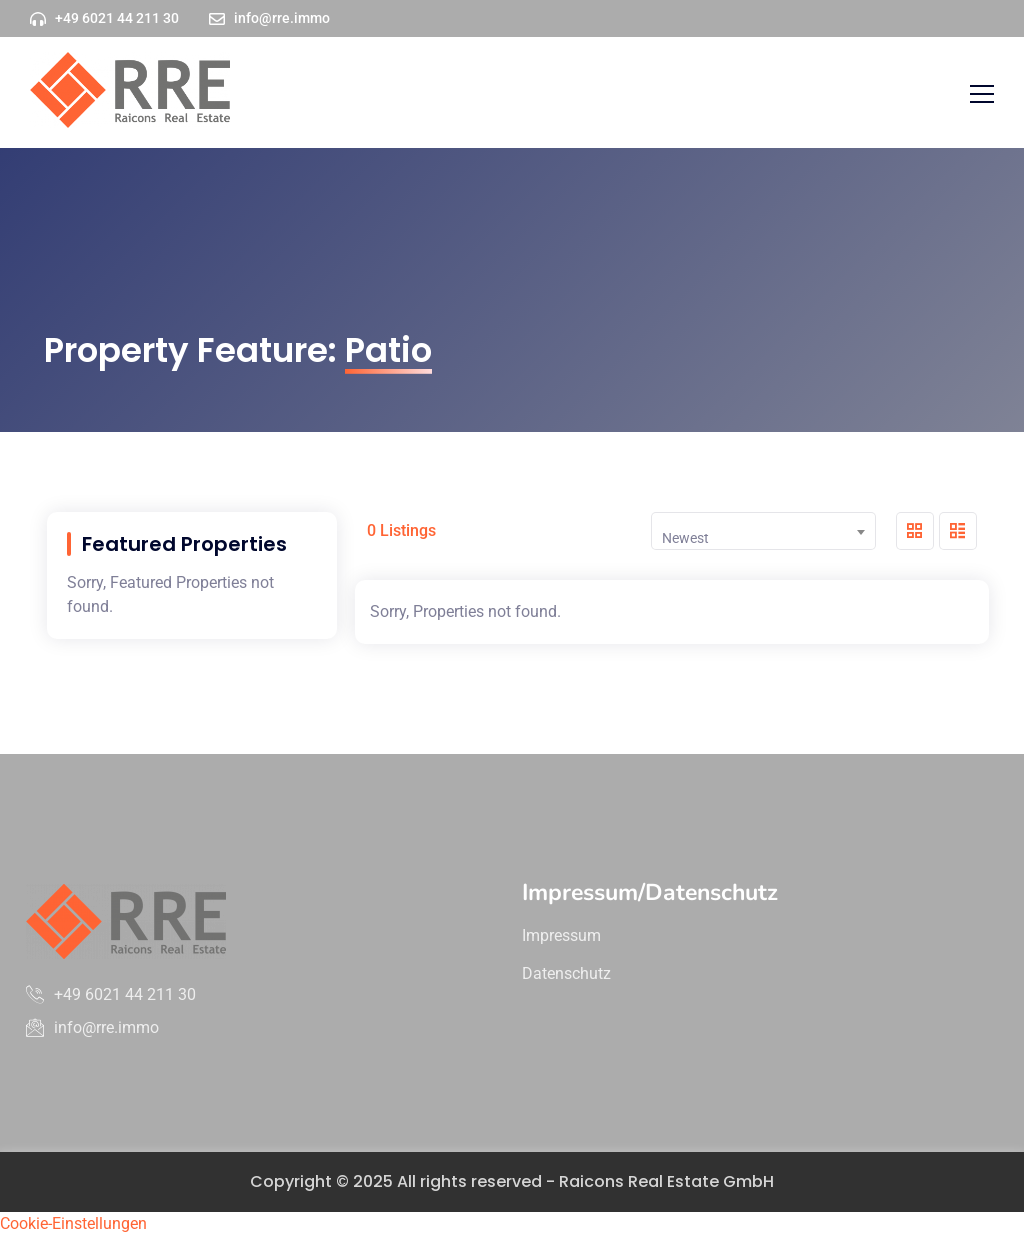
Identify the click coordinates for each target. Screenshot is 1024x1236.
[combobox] (763, 531)
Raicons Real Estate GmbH (666, 1181)
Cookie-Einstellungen (73, 1223)
